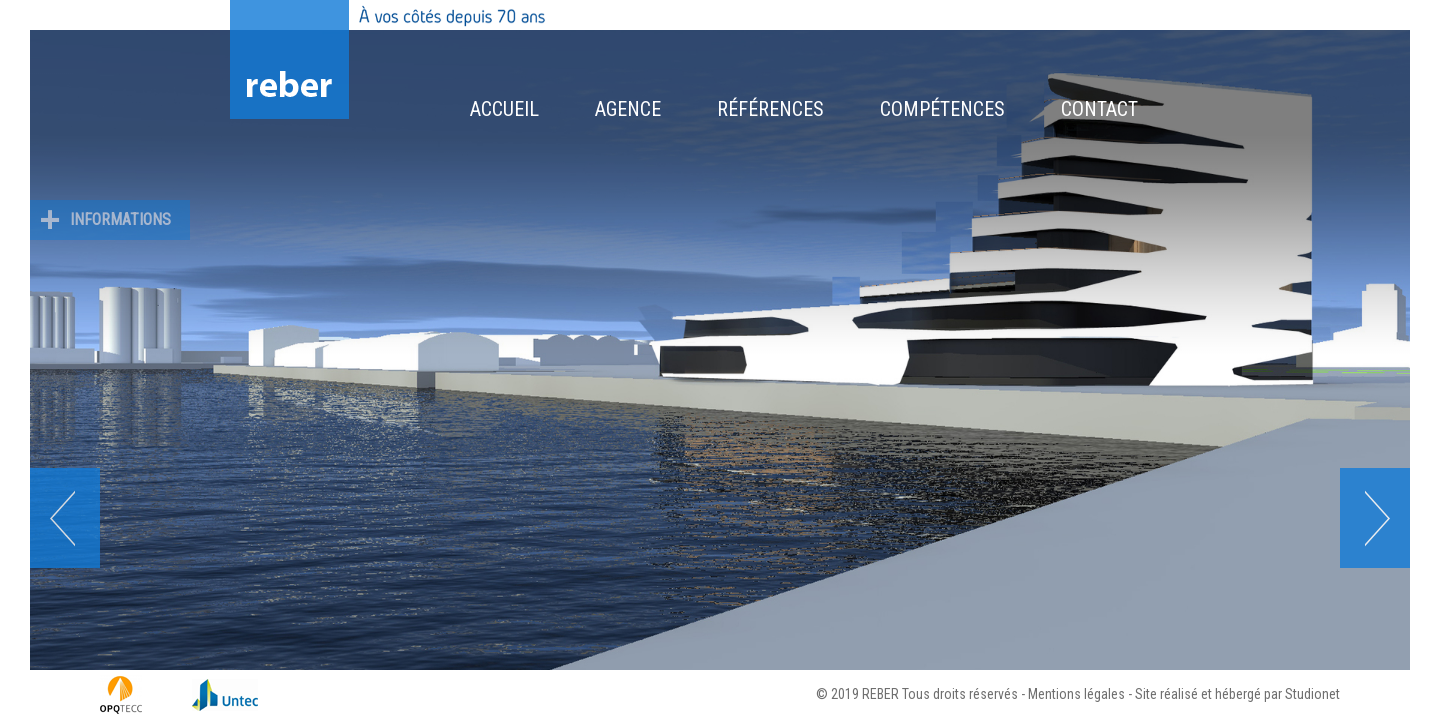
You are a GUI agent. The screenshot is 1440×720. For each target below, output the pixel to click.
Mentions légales (1076, 694)
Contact (1099, 109)
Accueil (504, 109)
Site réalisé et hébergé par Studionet (1237, 694)
